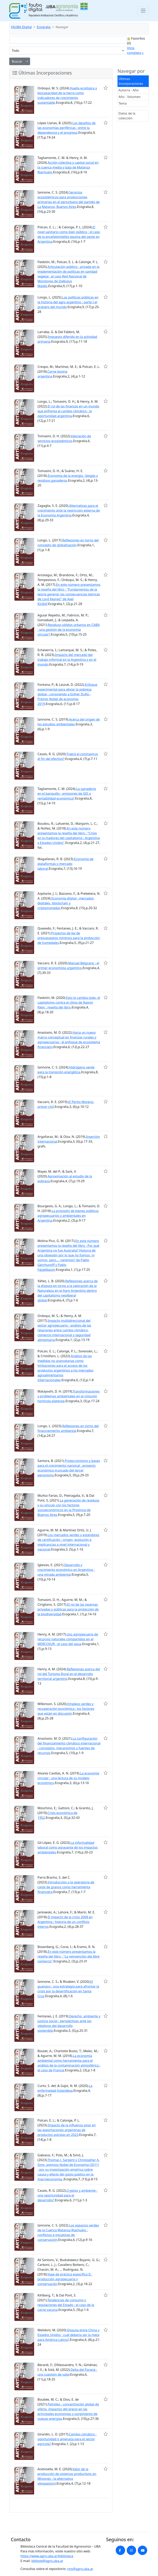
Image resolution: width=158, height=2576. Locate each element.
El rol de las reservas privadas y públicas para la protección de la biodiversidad (68, 1609)
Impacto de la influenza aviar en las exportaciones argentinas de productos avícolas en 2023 (66, 2130)
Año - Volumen (129, 97)
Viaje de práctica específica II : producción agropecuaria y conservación (64, 2279)
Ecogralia (44, 27)
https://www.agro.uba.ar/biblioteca (46, 2556)
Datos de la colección (126, 115)
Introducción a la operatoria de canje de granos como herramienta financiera (65, 1887)
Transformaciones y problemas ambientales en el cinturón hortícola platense (68, 1396)
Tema (122, 103)
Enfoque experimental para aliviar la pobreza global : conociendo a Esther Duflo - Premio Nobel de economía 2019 (67, 694)
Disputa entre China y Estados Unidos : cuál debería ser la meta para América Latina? (68, 2335)
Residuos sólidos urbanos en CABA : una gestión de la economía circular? (68, 630)
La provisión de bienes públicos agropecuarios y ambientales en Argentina (68, 1216)
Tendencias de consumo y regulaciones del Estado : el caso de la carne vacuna (65, 2305)
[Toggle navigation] (143, 11)
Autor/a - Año (128, 90)
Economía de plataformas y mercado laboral (65, 864)
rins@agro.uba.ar (80, 2569)
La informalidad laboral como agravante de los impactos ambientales (67, 1847)
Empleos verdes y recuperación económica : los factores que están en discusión (65, 1709)
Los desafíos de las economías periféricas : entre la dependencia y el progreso (66, 128)
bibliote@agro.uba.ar (47, 2561)
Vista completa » (135, 50)
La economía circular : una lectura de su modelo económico (68, 1778)
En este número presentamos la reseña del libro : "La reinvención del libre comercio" (68, 1956)
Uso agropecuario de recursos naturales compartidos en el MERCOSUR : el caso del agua (67, 1639)
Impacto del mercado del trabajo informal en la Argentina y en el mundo (66, 660)
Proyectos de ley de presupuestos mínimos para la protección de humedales (68, 938)
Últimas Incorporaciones (130, 81)
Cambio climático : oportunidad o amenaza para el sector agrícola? (66, 2439)
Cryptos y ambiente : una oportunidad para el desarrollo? (67, 2195)
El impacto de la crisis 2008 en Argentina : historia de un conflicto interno (65, 1922)
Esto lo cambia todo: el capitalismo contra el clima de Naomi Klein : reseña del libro (68, 1002)
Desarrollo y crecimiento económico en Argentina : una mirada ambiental (66, 1570)
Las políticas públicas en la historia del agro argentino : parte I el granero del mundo (67, 302)
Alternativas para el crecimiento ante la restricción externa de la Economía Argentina (68, 510)
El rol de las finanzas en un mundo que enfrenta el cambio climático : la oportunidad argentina (68, 411)
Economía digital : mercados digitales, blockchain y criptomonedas (65, 903)
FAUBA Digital (21, 27)
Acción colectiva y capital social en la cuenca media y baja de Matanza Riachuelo (68, 167)
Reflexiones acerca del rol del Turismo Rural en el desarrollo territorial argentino (68, 1674)
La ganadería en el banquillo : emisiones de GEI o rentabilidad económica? (66, 794)
